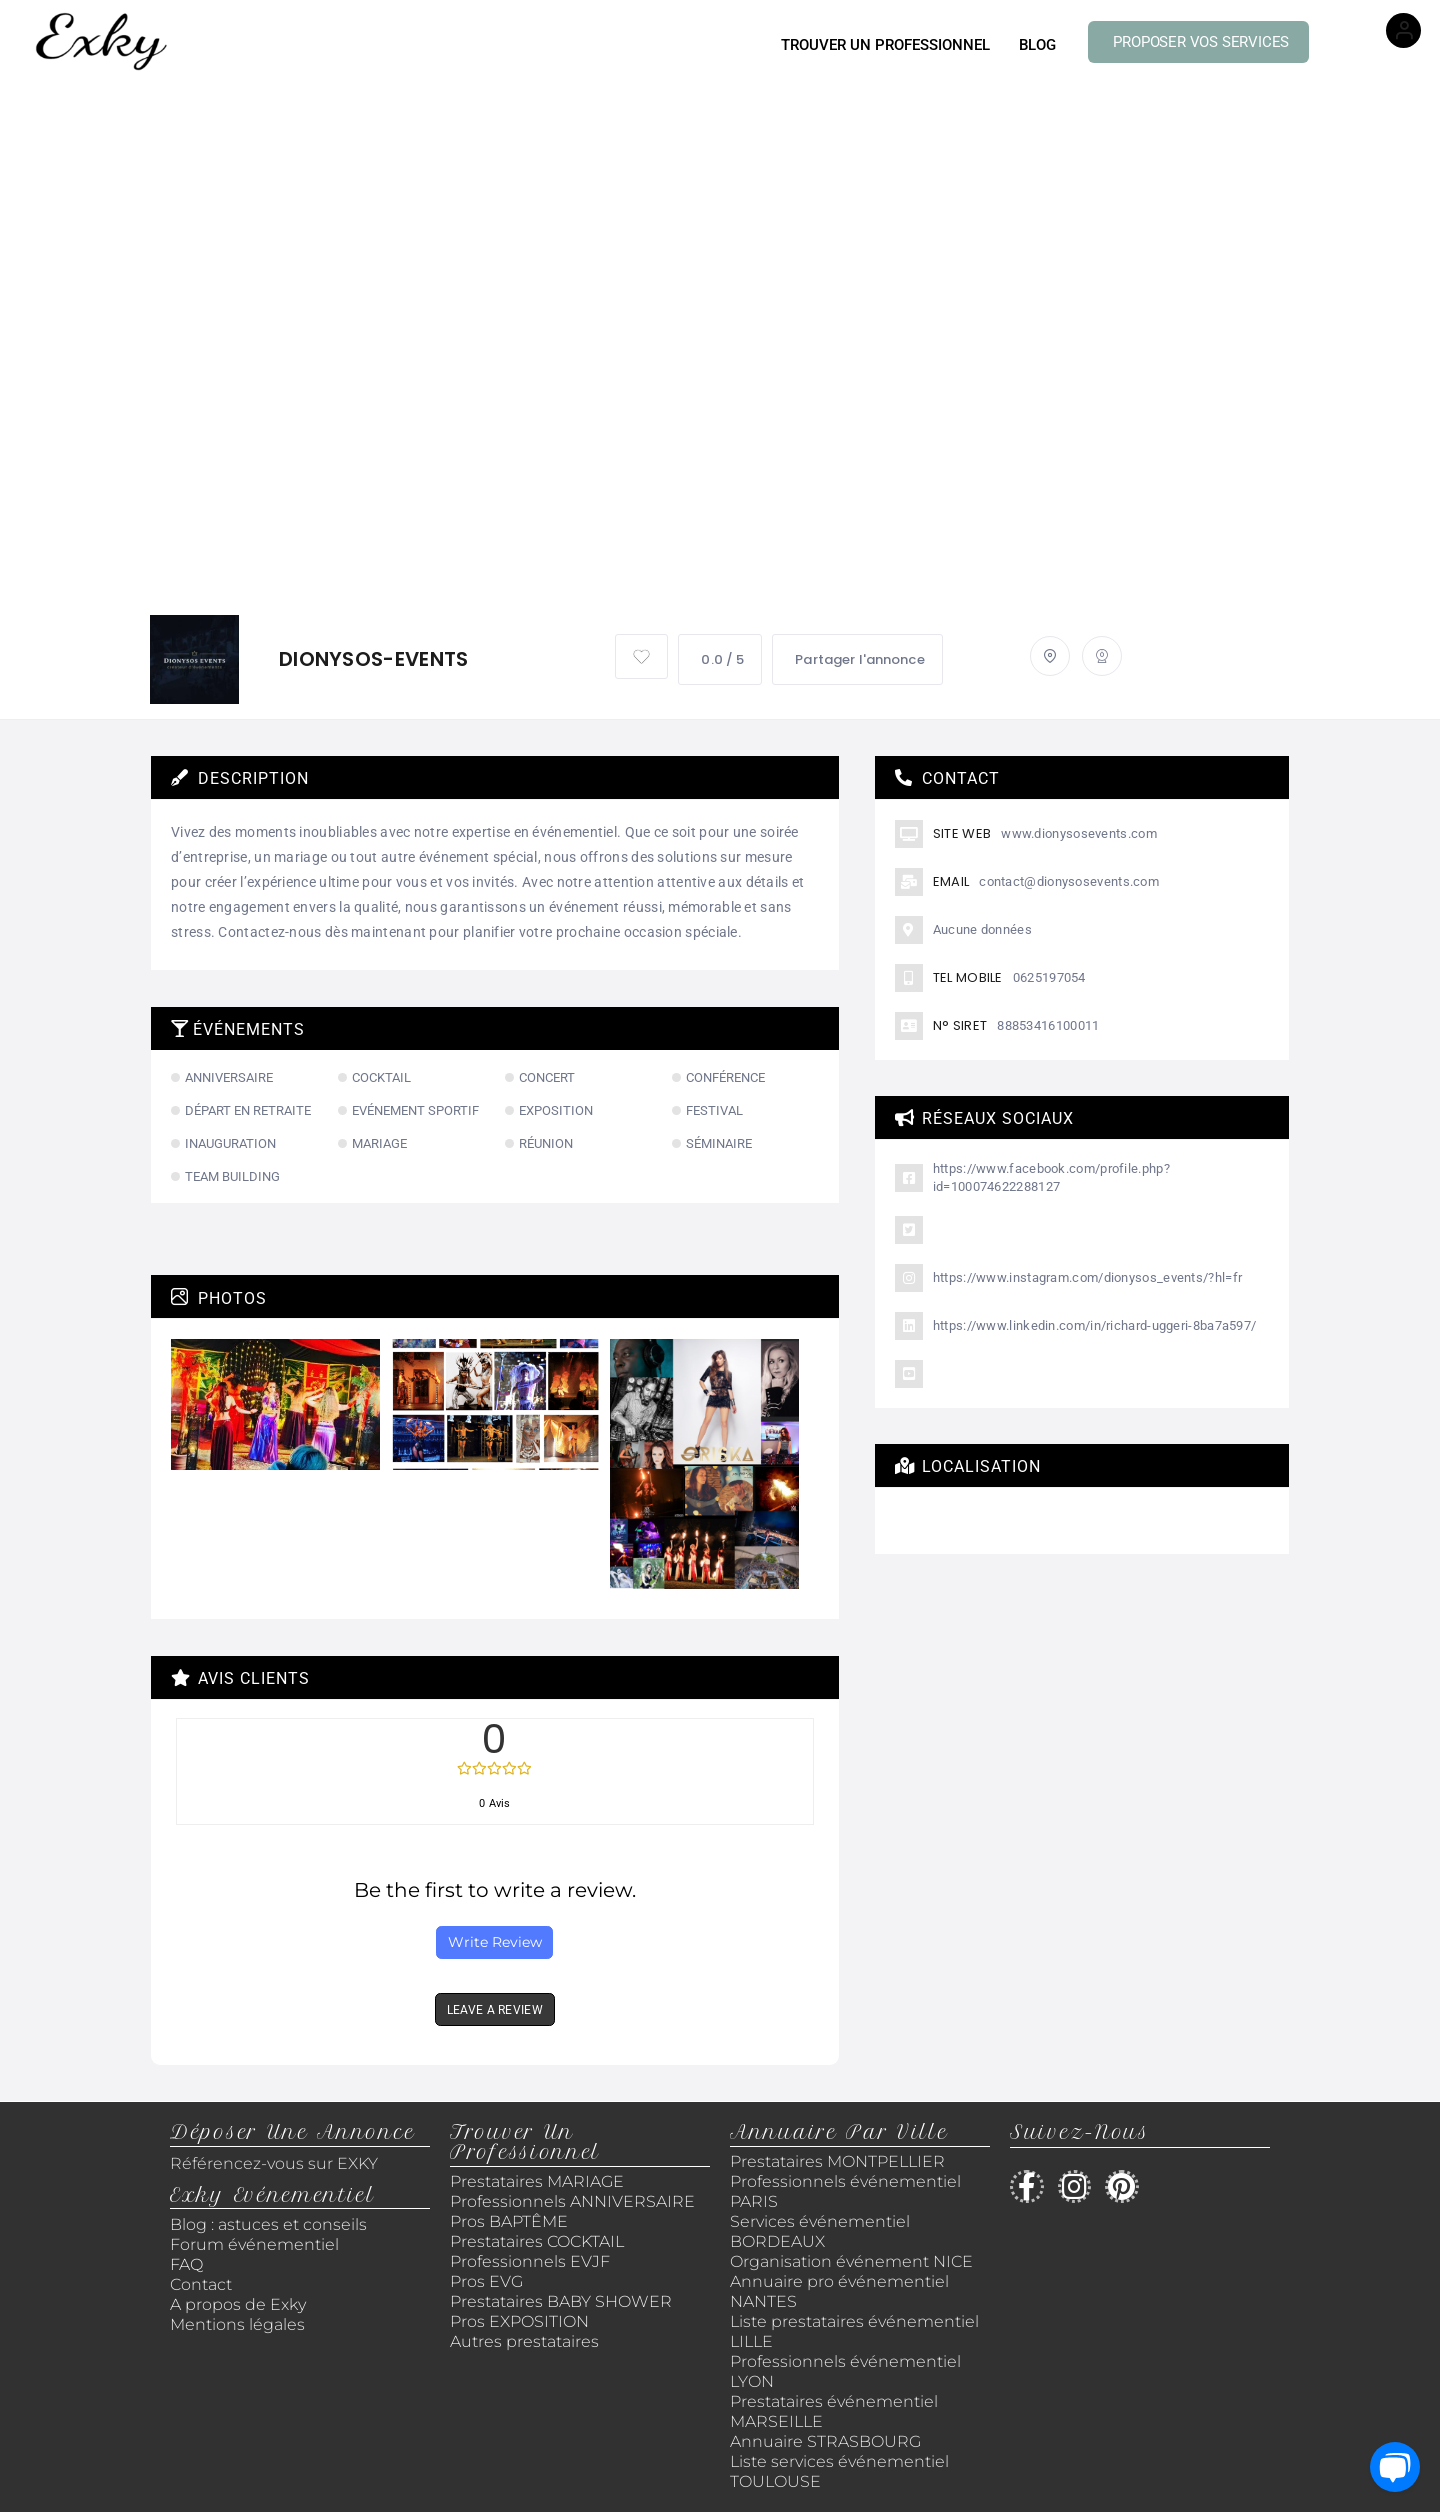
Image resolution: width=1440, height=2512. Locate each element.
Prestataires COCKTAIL (537, 2241)
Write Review (495, 1942)
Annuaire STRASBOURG (825, 2441)
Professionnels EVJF (530, 2261)
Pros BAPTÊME (509, 2221)
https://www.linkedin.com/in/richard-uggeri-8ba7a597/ (1095, 1325)
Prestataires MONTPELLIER (837, 2161)
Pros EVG (486, 2281)
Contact (201, 2284)
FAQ (186, 2264)
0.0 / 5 (720, 659)
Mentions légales (237, 2324)
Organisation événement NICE (851, 2261)
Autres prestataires (524, 2341)
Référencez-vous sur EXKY (274, 2163)
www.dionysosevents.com (1079, 833)
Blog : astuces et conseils (270, 2224)
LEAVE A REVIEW (495, 2010)
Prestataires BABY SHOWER (561, 2301)
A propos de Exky (240, 2304)
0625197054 (1049, 977)
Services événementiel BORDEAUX (820, 2231)
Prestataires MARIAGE (537, 2181)
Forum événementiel (254, 2244)
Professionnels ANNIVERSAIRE (572, 2201)
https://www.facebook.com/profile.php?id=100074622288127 (1051, 1177)
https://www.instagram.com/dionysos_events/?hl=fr (1087, 1277)
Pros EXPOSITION (519, 2321)
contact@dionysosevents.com (1069, 881)
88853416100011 (1048, 1025)
